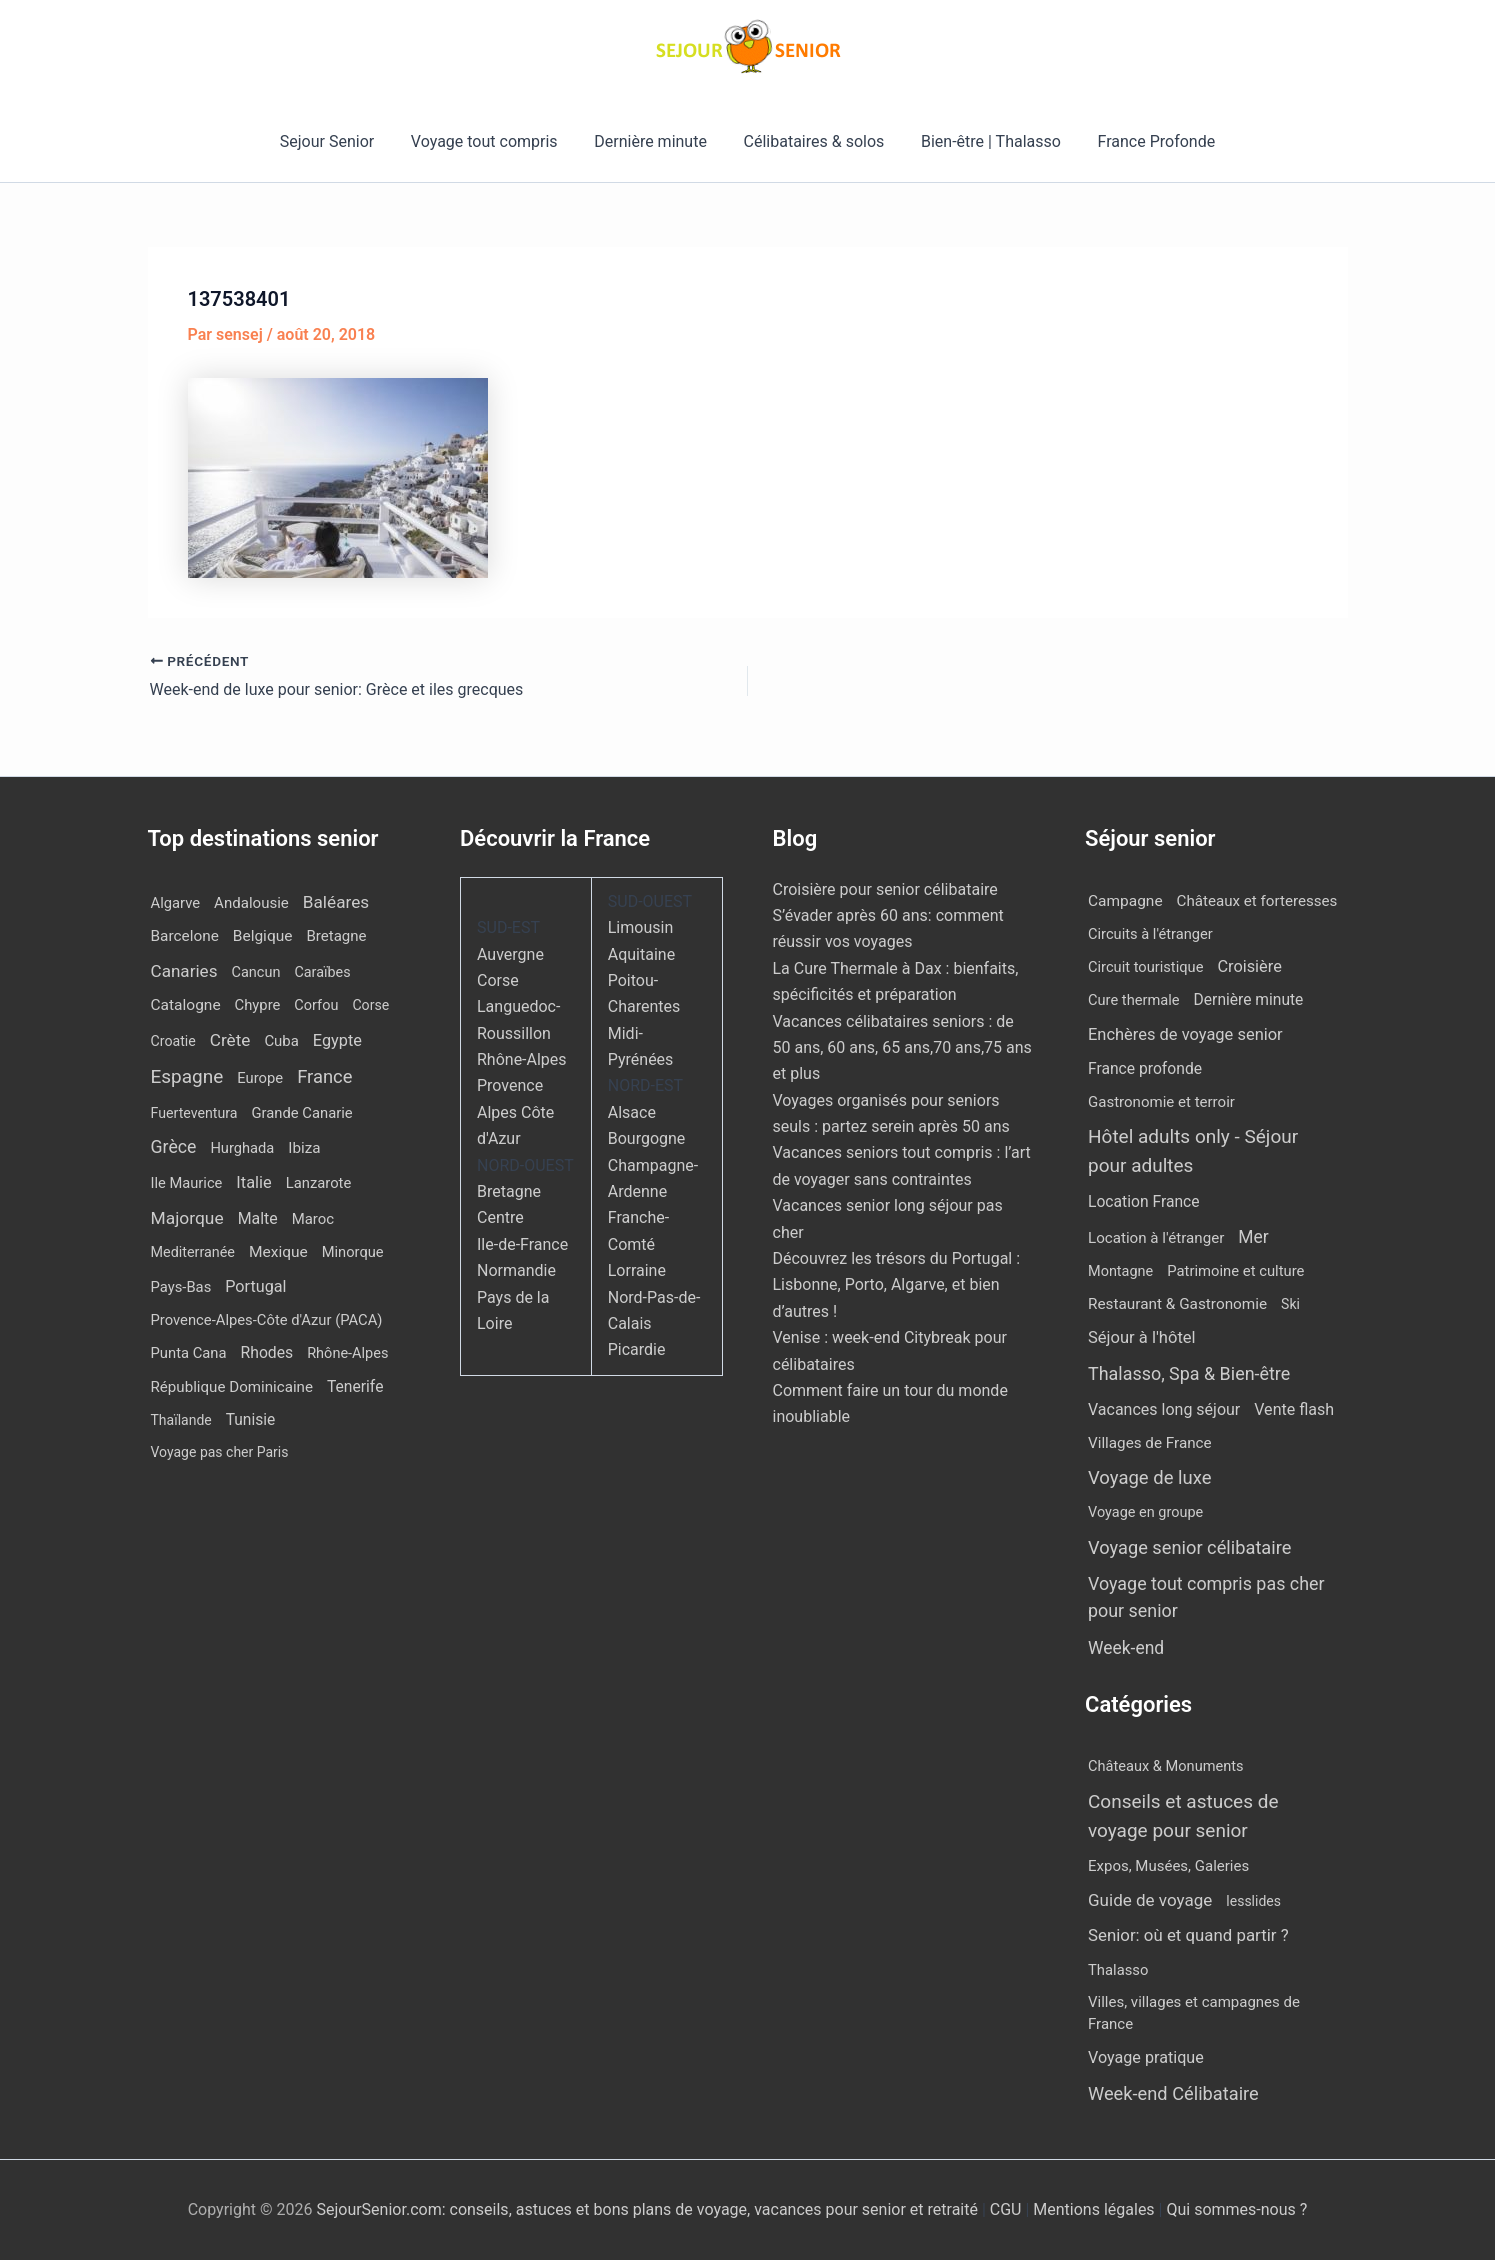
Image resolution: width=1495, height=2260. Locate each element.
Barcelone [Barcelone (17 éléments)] (185, 936)
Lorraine (637, 1270)
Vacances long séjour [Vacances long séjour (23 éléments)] (1164, 1409)
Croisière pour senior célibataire (885, 889)
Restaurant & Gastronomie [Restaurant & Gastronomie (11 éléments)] (1177, 1304)
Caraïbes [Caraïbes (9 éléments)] (322, 972)
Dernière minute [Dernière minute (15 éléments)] (1249, 1000)
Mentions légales (1093, 2209)
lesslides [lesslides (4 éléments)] (1253, 1901)
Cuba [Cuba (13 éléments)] (281, 1041)
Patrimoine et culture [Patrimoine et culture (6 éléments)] (1235, 1271)
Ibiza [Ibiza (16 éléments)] (304, 1148)
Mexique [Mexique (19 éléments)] (278, 1252)
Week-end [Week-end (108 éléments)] (1126, 1648)
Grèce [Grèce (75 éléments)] (174, 1147)
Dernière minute (653, 141)
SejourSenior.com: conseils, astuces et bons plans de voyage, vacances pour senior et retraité (648, 2209)
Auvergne (510, 954)
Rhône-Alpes (522, 1059)
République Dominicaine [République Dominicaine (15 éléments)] (232, 1387)
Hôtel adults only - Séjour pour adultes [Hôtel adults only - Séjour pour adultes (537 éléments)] (1193, 1151)
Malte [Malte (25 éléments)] (258, 1218)
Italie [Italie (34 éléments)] (253, 1182)
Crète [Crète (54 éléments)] (230, 1040)
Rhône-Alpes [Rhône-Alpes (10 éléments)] (347, 1353)
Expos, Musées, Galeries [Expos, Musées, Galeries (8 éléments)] (1168, 1866)
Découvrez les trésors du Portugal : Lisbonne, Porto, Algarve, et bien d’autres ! (897, 1285)
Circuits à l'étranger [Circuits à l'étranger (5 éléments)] (1150, 934)
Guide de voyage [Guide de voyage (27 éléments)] (1150, 1900)
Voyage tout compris (491, 141)
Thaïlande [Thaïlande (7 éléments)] (181, 1420)
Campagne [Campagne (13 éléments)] (1125, 901)
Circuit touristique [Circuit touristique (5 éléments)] (1145, 967)
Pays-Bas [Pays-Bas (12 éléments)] (181, 1287)
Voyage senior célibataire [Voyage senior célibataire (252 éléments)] (1189, 1547)
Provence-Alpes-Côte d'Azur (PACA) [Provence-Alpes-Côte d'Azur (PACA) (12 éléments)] (267, 1320)
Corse (498, 980)
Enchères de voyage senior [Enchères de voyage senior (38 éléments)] (1185, 1034)
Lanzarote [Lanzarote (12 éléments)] (319, 1183)
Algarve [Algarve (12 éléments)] (176, 903)
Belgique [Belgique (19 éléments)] (263, 936)
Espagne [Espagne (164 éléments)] (187, 1076)
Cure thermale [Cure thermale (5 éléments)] (1134, 1000)
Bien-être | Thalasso (984, 141)
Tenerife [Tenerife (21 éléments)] (355, 1386)
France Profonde (1145, 141)
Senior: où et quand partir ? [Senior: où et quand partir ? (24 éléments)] (1188, 1935)
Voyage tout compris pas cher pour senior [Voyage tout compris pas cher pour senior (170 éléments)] (1206, 1597)
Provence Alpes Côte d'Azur (515, 1112)
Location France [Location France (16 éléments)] (1144, 1201)
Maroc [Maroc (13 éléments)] (313, 1219)
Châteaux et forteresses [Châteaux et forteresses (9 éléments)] (1257, 901)
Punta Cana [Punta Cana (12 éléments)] (189, 1353)
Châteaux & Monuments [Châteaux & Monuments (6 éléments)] (1166, 1766)
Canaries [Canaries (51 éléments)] (184, 971)
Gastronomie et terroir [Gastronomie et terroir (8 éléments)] (1161, 1102)
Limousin (640, 927)
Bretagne (509, 1191)
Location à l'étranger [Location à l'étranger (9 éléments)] (1156, 1238)
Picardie (637, 1349)
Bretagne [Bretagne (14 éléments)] (336, 936)
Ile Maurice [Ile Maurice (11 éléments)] (187, 1183)
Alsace (632, 1112)
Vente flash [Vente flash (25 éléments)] (1294, 1409)
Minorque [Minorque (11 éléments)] (353, 1252)
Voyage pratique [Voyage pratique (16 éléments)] (1146, 2057)
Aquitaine (641, 954)
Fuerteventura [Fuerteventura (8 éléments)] (194, 1113)
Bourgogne (647, 1138)
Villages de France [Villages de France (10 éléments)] (1150, 1443)
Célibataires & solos (811, 141)
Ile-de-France (522, 1244)
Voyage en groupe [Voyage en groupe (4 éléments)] (1145, 1512)
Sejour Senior (338, 141)
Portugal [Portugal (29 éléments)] (255, 1286)
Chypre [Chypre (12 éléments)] (258, 1005)
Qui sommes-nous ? (1236, 2209)
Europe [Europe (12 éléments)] (260, 1078)
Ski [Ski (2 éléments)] (1290, 1304)
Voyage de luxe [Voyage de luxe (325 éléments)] (1150, 1478)
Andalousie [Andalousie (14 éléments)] (251, 903)
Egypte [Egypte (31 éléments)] (337, 1040)
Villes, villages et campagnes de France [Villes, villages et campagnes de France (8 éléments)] (1194, 2013)
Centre (500, 1217)
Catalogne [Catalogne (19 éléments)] (186, 1005)
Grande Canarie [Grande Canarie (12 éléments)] (302, 1113)
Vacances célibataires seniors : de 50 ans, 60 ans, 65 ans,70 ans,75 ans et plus (902, 1048)
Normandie (516, 1270)
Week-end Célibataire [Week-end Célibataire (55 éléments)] (1173, 2093)
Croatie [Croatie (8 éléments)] (173, 1041)
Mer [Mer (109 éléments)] (1253, 1237)
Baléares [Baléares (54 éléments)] (336, 902)
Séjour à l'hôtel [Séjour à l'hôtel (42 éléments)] (1142, 1337)
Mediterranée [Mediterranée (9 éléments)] (193, 1252)
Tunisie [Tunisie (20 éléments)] (251, 1420)
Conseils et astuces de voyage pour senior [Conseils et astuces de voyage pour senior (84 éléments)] (1183, 1816)
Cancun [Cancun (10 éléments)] (255, 972)
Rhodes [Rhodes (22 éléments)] (267, 1352)
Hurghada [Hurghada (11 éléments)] (242, 1148)
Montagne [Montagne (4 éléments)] (1120, 1271)
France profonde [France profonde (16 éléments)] (1145, 1068)
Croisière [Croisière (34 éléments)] (1249, 966)
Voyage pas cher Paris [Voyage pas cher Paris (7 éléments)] (220, 1452)
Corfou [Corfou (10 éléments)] (316, 1005)
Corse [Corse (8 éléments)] (370, 1005)
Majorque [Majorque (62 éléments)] (187, 1218)
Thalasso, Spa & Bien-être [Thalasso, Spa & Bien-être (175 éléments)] (1189, 1373)
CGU (1008, 2209)
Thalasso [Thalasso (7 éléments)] (1118, 1970)
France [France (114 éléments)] (324, 1076)
